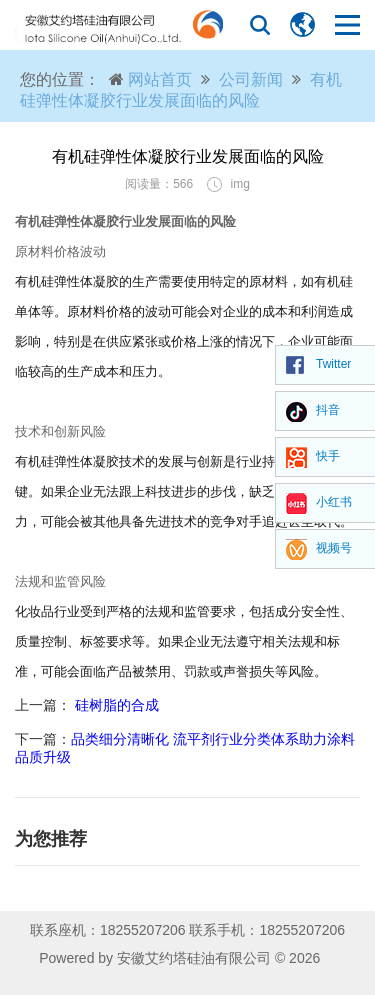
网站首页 (160, 79)
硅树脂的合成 (115, 705)
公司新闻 (251, 79)
